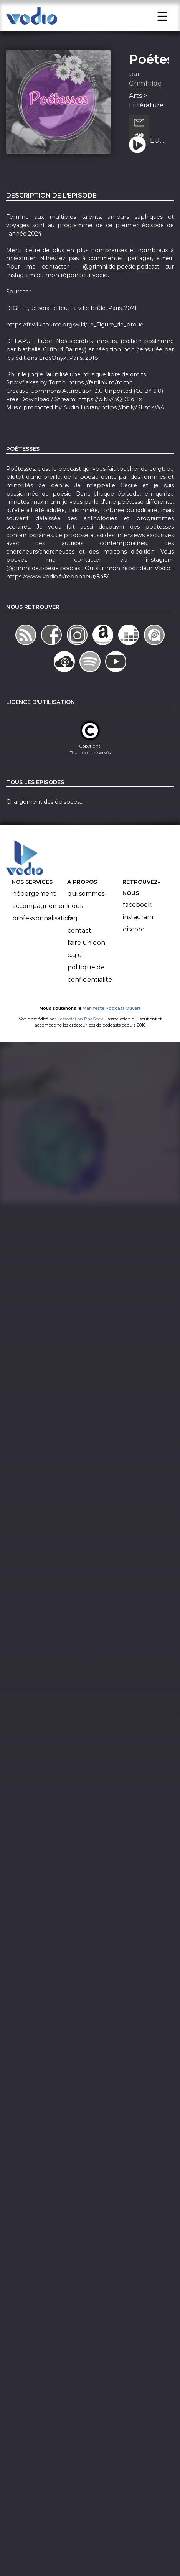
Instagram (138, 936)
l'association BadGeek (80, 1038)
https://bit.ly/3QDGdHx (110, 418)
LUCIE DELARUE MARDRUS (159, 160)
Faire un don (86, 962)
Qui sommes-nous (87, 919)
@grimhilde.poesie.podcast (121, 285)
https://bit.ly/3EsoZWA (132, 427)
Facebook (137, 924)
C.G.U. (75, 974)
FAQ (73, 937)
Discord (134, 948)
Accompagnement (40, 925)
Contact (79, 949)
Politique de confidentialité (90, 992)
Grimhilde (145, 102)
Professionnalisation (42, 937)
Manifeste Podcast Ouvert (111, 1027)
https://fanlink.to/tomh (100, 402)
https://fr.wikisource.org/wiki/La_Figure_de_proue (75, 343)
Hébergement (34, 912)
